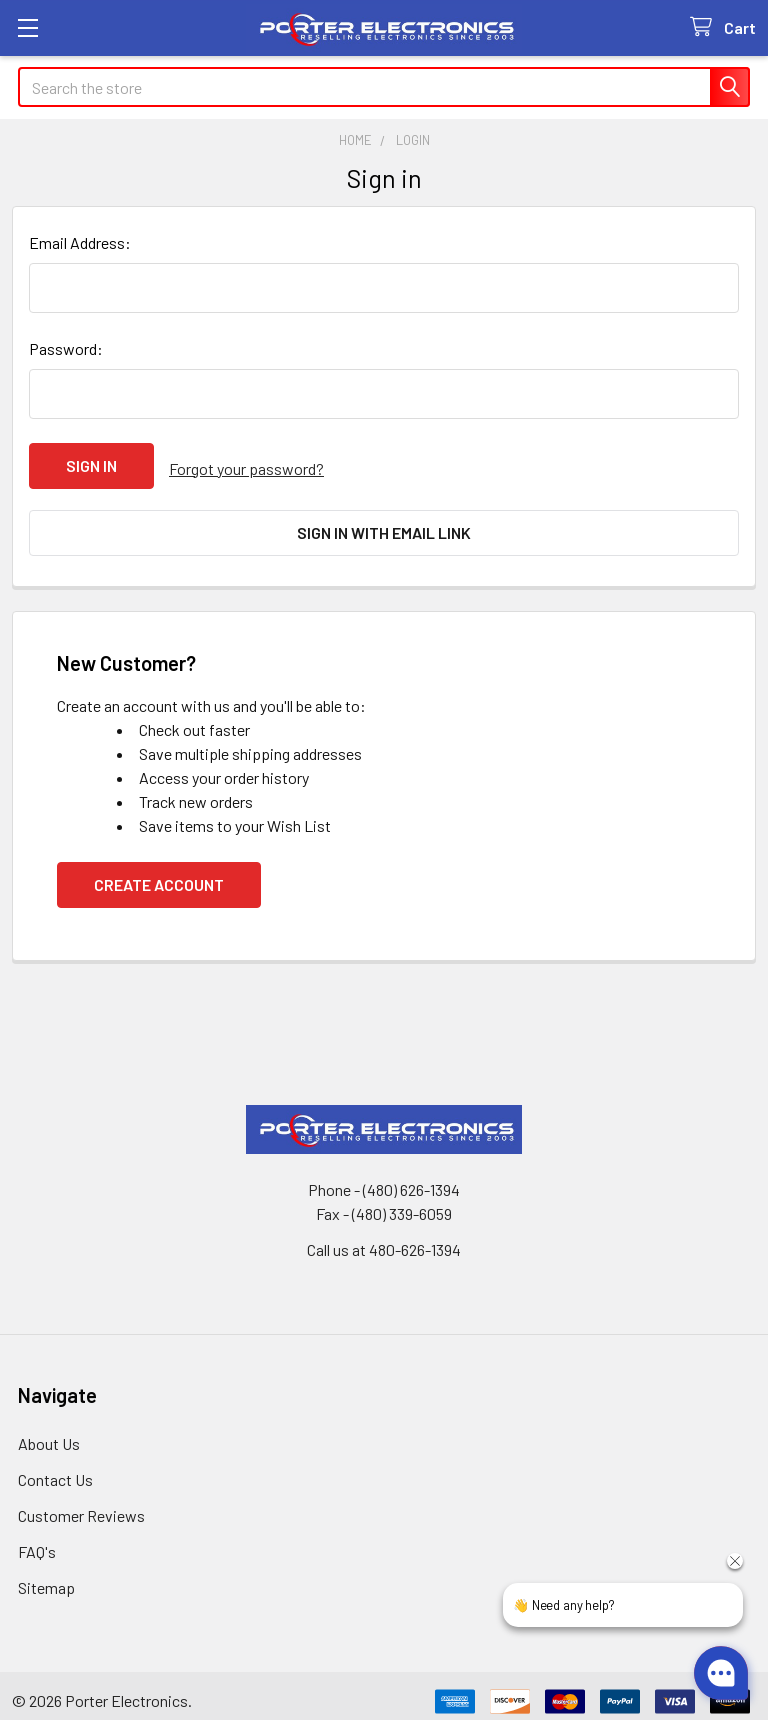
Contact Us (55, 1468)
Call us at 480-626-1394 (384, 1238)
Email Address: (80, 242)
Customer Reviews (81, 1504)
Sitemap (46, 1576)
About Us (49, 1432)
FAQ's (37, 1540)
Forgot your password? (246, 465)
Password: (66, 348)
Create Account (159, 873)
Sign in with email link (384, 527)
